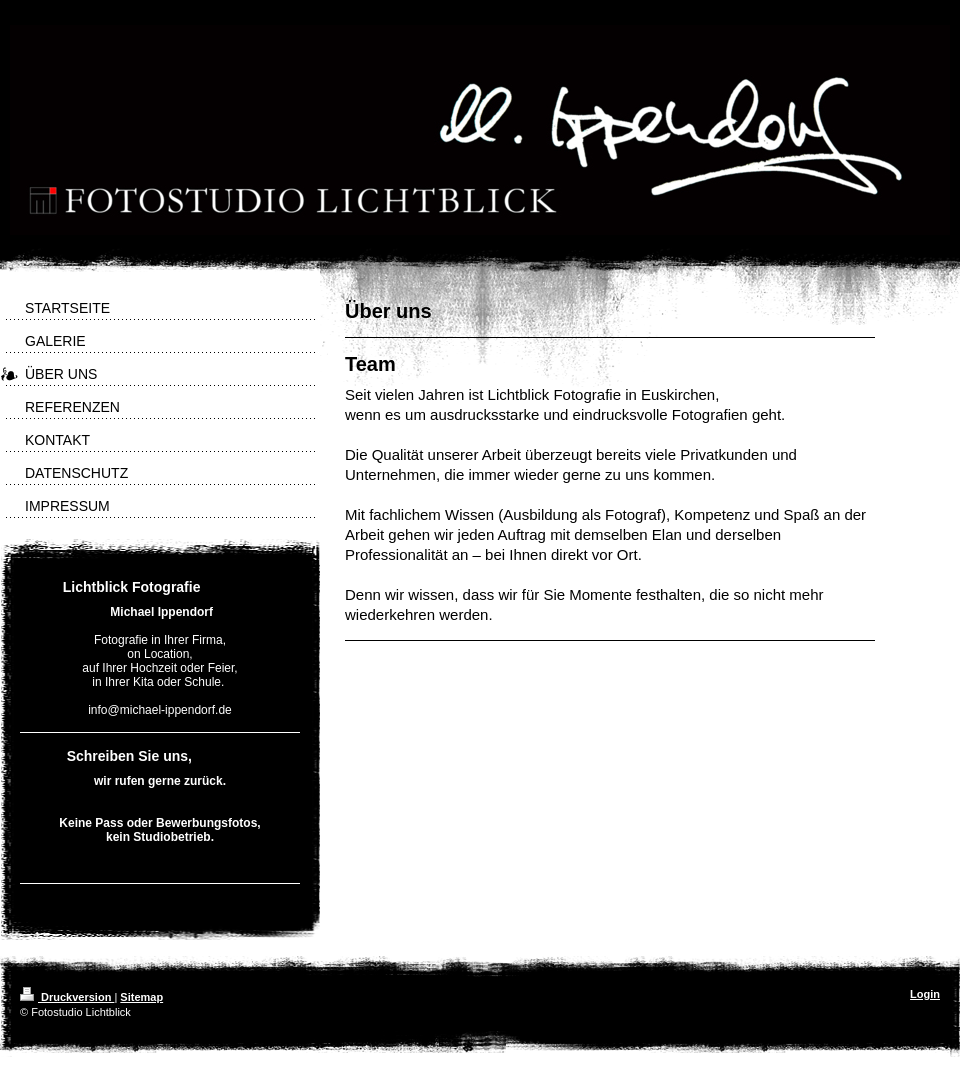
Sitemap (141, 997)
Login (925, 994)
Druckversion (67, 997)
